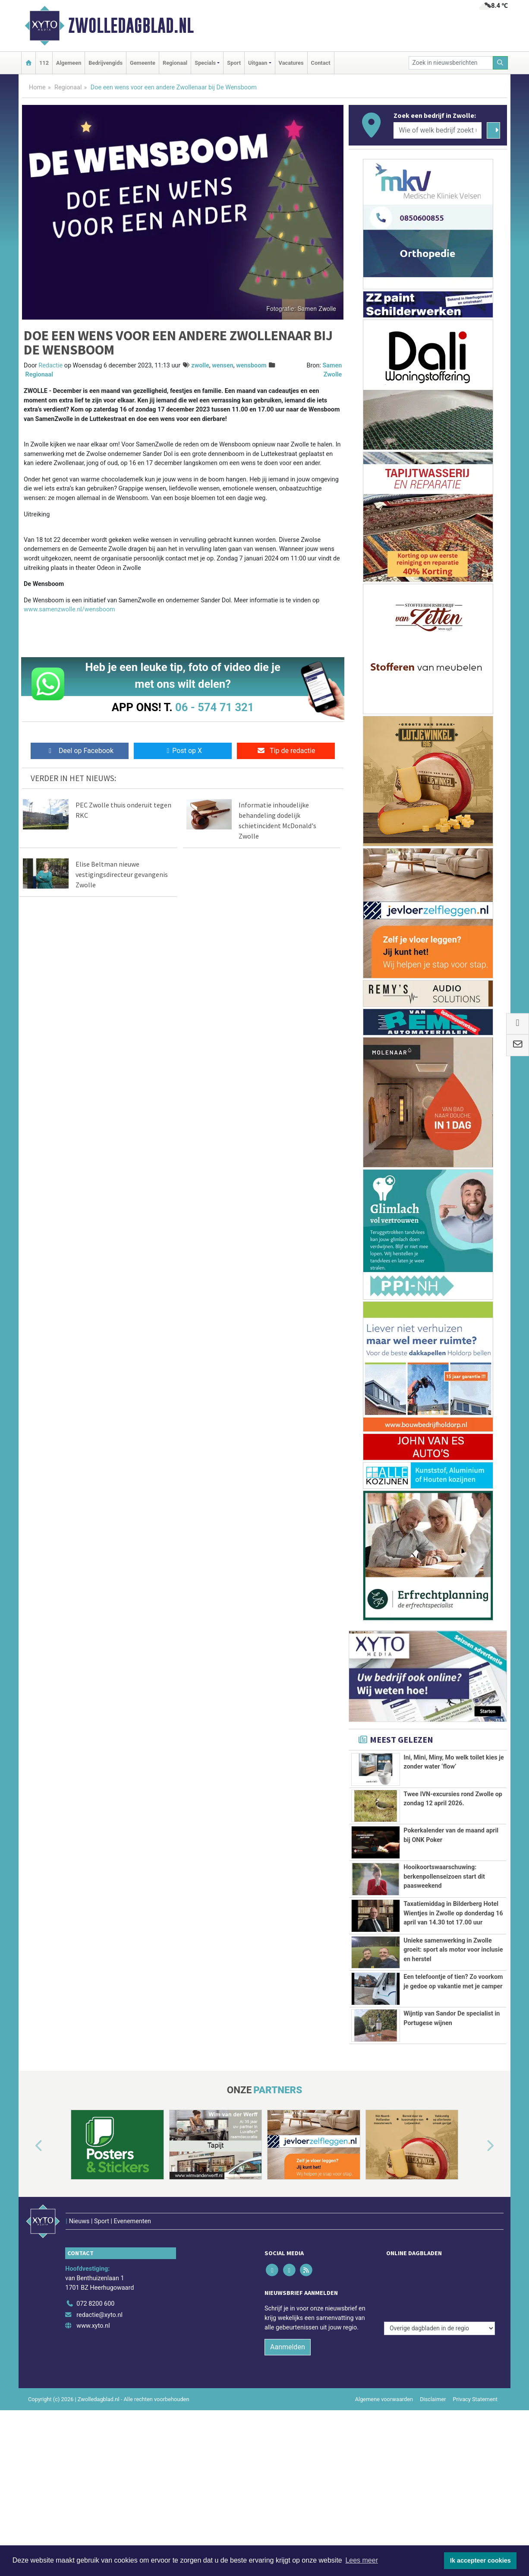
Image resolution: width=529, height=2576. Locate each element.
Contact (321, 63)
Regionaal (175, 63)
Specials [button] (205, 63)
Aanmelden (287, 2477)
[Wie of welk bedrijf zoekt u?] (438, 130)
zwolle (200, 365)
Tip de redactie (286, 751)
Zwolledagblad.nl (131, 25)
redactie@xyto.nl (99, 2445)
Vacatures (291, 63)
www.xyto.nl (93, 2456)
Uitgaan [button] (257, 63)
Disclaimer (433, 2529)
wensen (222, 365)
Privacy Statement (475, 2529)
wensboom (251, 365)
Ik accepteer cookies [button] (480, 2560)
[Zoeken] (500, 63)
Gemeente (142, 63)
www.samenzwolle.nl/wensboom (69, 609)
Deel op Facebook (79, 751)
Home (37, 87)
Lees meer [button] (361, 2560)
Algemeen (68, 63)
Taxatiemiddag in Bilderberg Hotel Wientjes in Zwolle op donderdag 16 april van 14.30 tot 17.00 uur (453, 1928)
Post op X (183, 751)
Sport (234, 63)
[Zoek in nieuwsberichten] (451, 63)
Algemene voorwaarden (384, 2529)
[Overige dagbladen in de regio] (439, 2415)
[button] (29, 2295)
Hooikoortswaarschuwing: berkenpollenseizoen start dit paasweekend (444, 1876)
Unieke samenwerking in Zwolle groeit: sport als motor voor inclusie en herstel (453, 2017)
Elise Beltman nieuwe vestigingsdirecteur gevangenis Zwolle (122, 874)
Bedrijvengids (105, 63)
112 (44, 63)
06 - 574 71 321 (214, 707)
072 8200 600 (95, 2434)
